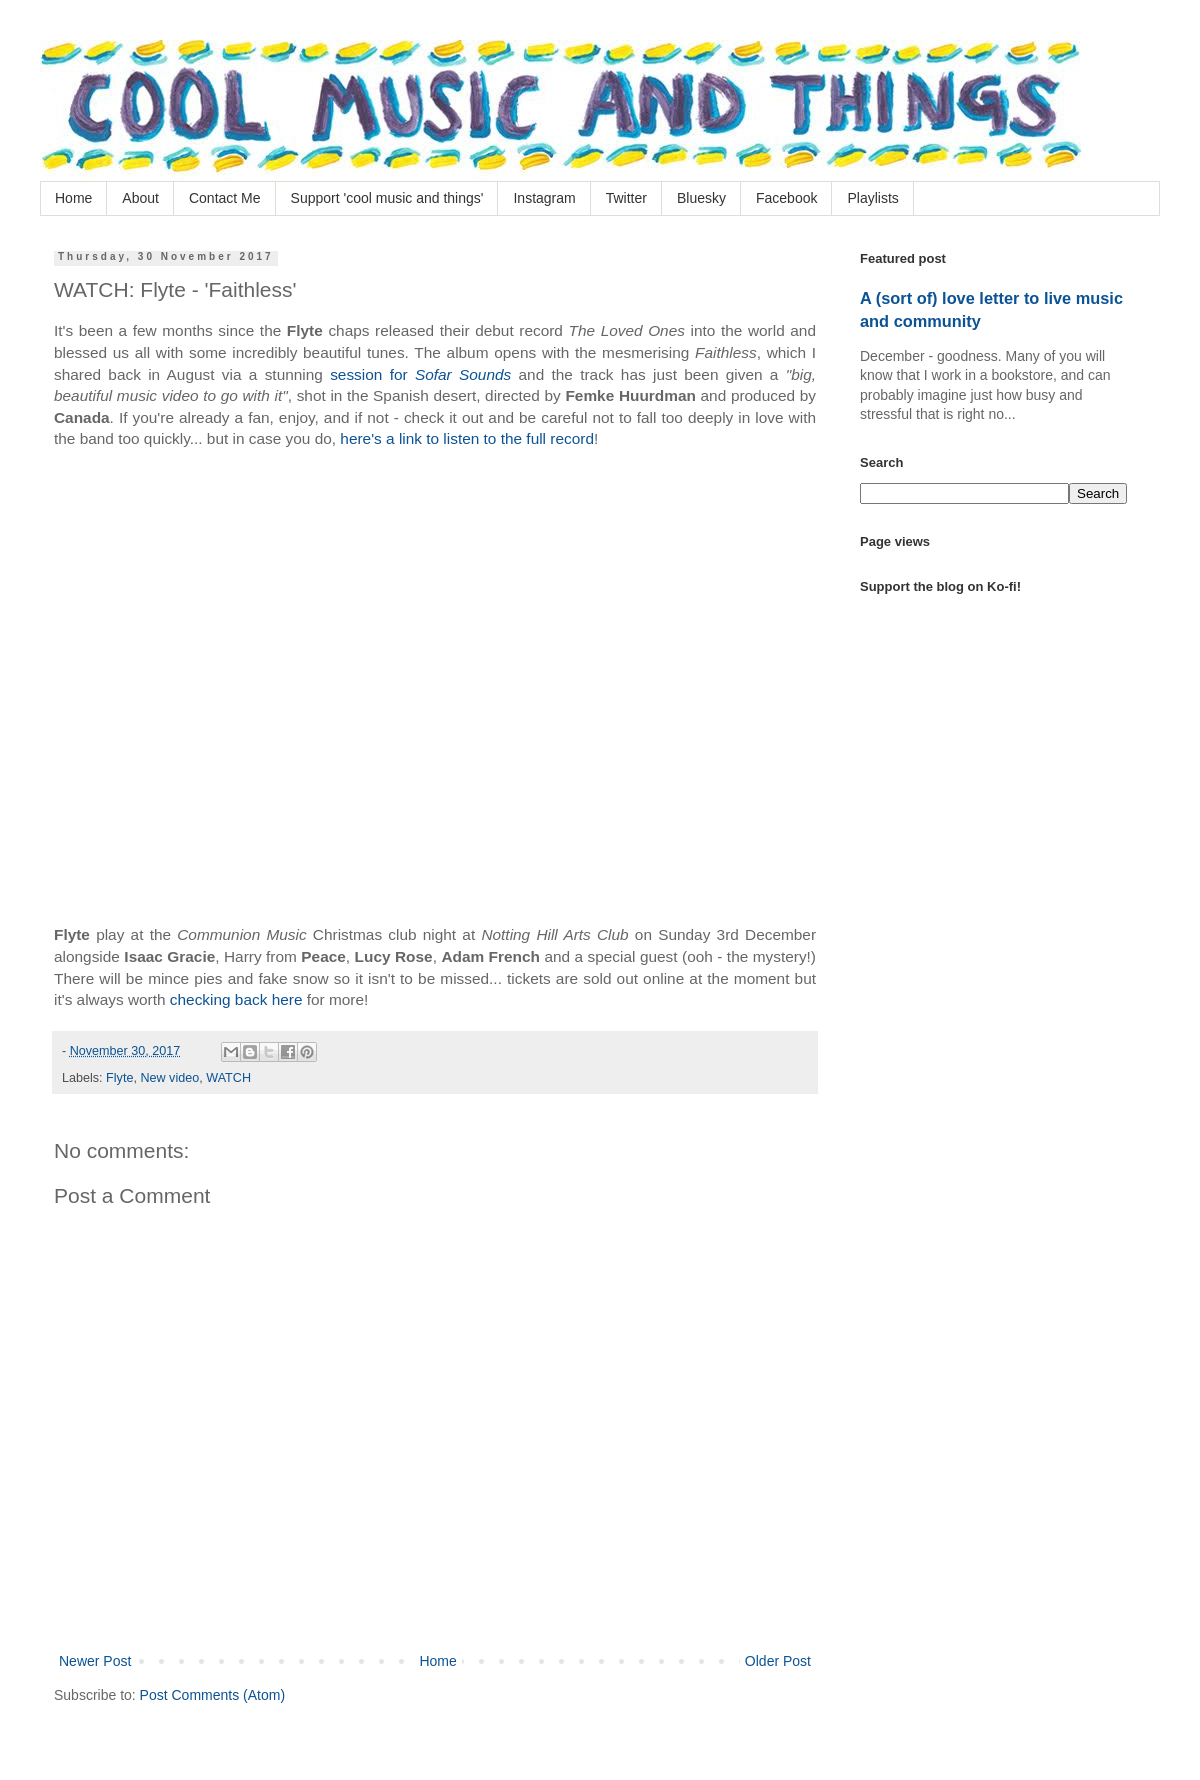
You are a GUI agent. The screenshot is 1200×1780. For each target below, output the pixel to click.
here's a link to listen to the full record (467, 438)
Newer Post (95, 1661)
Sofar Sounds (463, 374)
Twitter (626, 198)
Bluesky (701, 198)
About (140, 198)
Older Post (778, 1661)
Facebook (786, 198)
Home (73, 198)
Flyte (119, 1078)
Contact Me (225, 198)
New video (169, 1078)
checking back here (236, 999)
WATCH (228, 1078)
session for (372, 374)
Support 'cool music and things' (387, 198)
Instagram (544, 198)
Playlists (872, 198)
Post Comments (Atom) (212, 1695)
